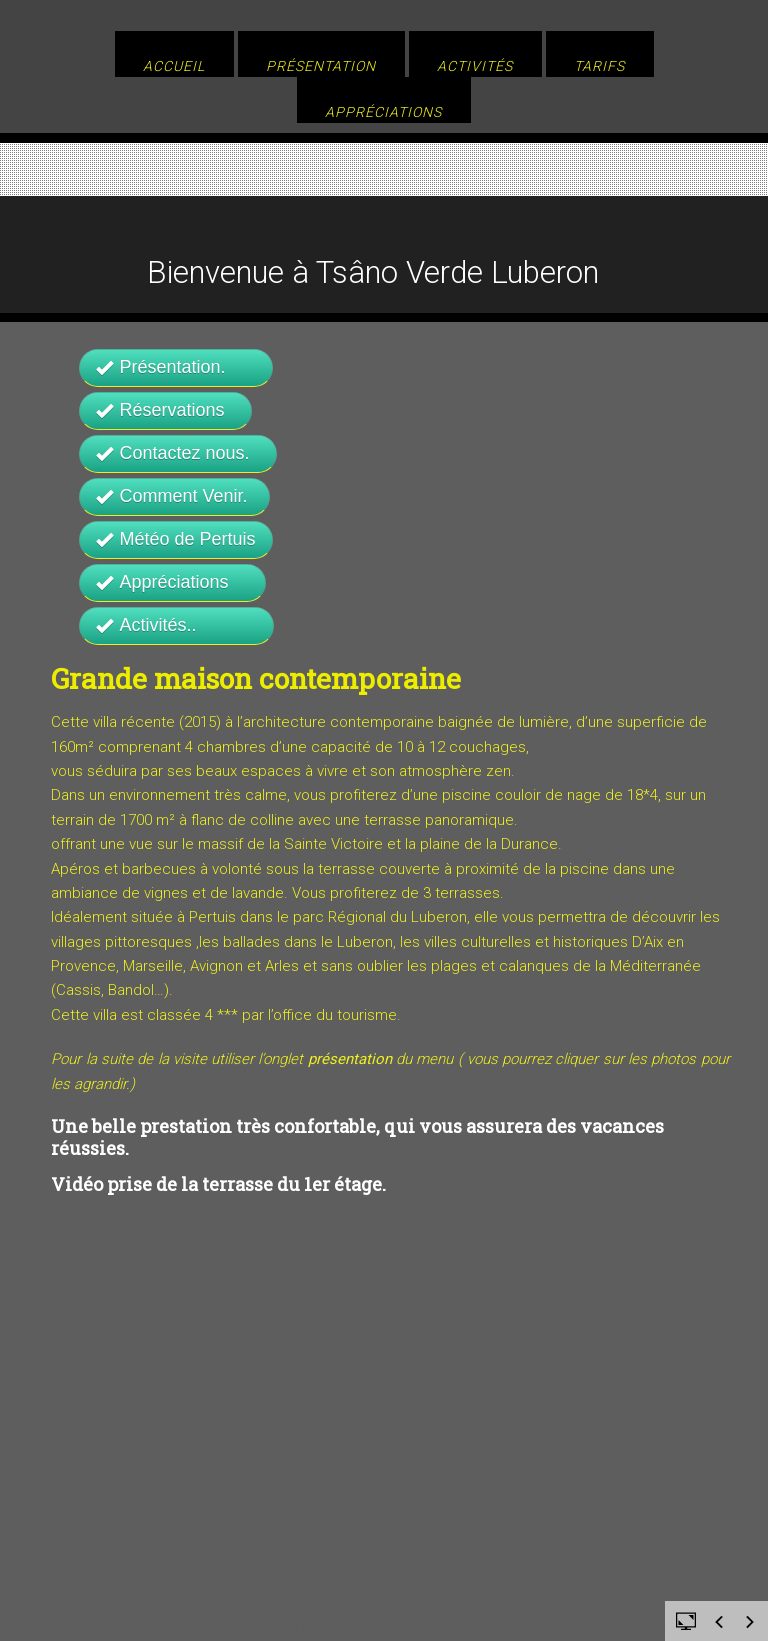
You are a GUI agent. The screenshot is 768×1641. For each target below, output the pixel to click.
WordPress (569, 1628)
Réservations (165, 410)
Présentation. (176, 367)
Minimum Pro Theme (266, 1628)
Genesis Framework (445, 1628)
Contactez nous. (178, 453)
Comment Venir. (174, 496)
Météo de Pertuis (176, 539)
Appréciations (172, 582)
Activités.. (176, 625)
